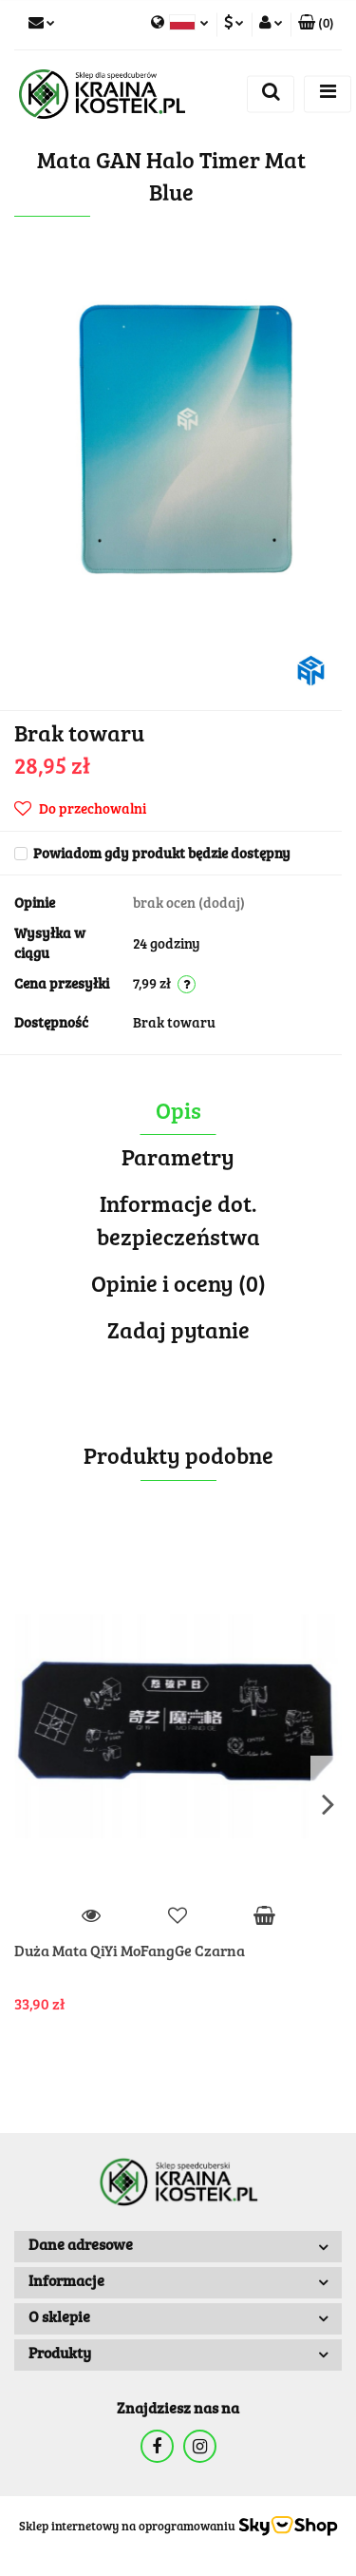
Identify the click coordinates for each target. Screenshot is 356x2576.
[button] (316, 24)
